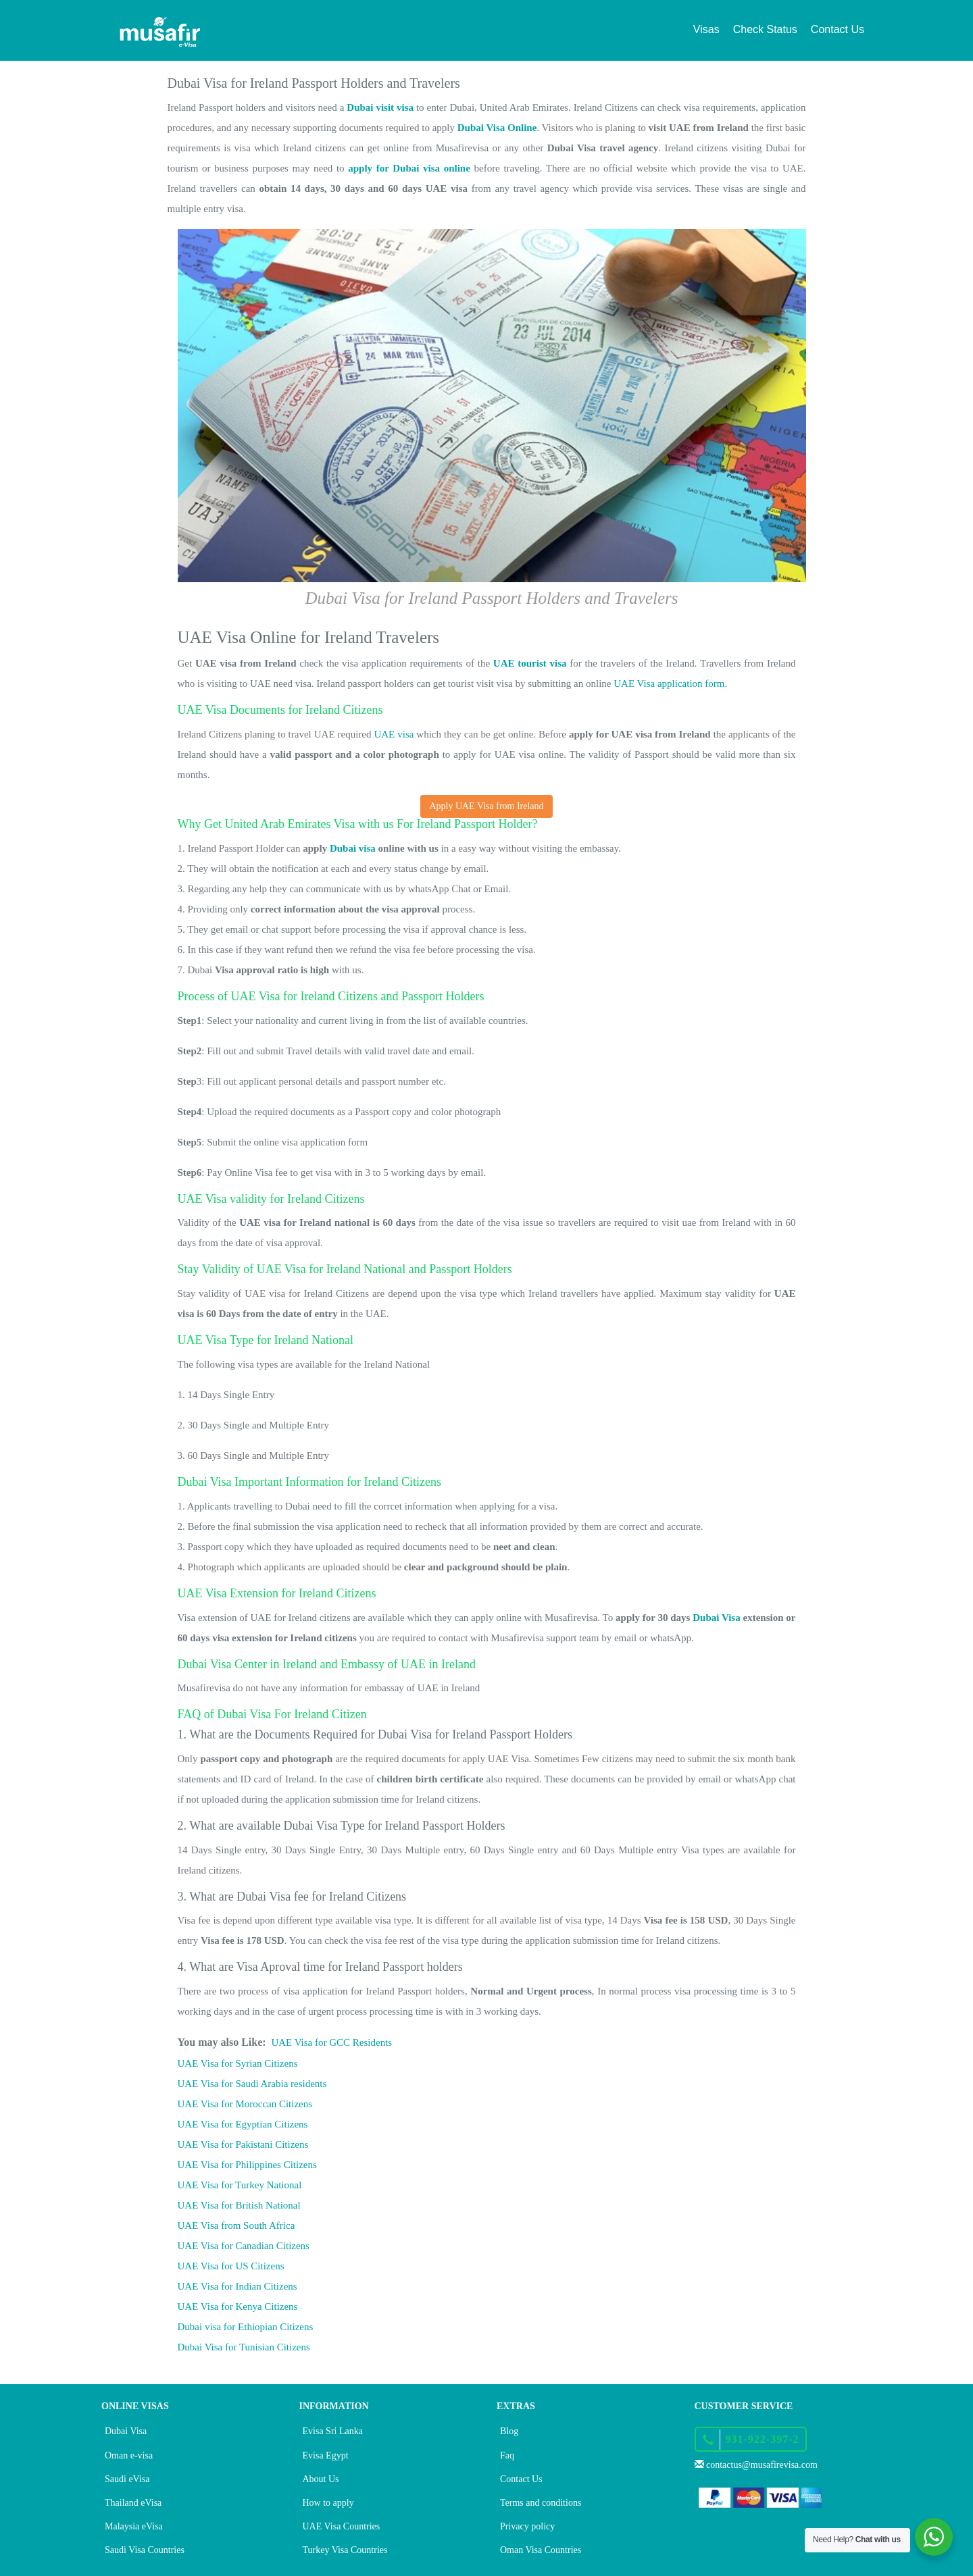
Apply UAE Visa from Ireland (486, 806)
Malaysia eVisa (134, 2526)
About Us (321, 2479)
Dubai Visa (717, 1617)
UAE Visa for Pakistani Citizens (243, 2144)
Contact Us (837, 29)
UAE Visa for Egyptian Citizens (243, 2124)
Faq (507, 2455)
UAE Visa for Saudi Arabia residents (252, 2083)
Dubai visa (353, 848)
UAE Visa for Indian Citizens (237, 2286)
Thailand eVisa (133, 2503)
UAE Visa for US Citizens (231, 2266)
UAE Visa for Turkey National (240, 2185)
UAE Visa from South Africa (236, 2225)
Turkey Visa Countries (345, 2550)
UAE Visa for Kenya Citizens (238, 2306)
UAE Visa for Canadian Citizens (243, 2245)
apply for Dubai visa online (409, 168)
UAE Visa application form (669, 683)
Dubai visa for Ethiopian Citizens (246, 2326)
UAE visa (394, 734)
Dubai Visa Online (497, 127)
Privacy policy (527, 2526)
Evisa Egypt (326, 2455)
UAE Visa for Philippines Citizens (247, 2164)
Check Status (765, 29)
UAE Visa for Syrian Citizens (238, 2063)
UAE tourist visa (530, 663)
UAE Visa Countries (341, 2526)
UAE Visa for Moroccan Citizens (245, 2103)
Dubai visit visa (380, 107)
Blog (509, 2431)
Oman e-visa (129, 2455)
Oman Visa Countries (540, 2550)
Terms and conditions (540, 2503)
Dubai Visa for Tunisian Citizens (244, 2347)
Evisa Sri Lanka (333, 2431)
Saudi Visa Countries (144, 2550)
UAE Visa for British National (239, 2205)
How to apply (328, 2503)
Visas (706, 29)
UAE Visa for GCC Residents (331, 2042)
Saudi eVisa (127, 2479)
